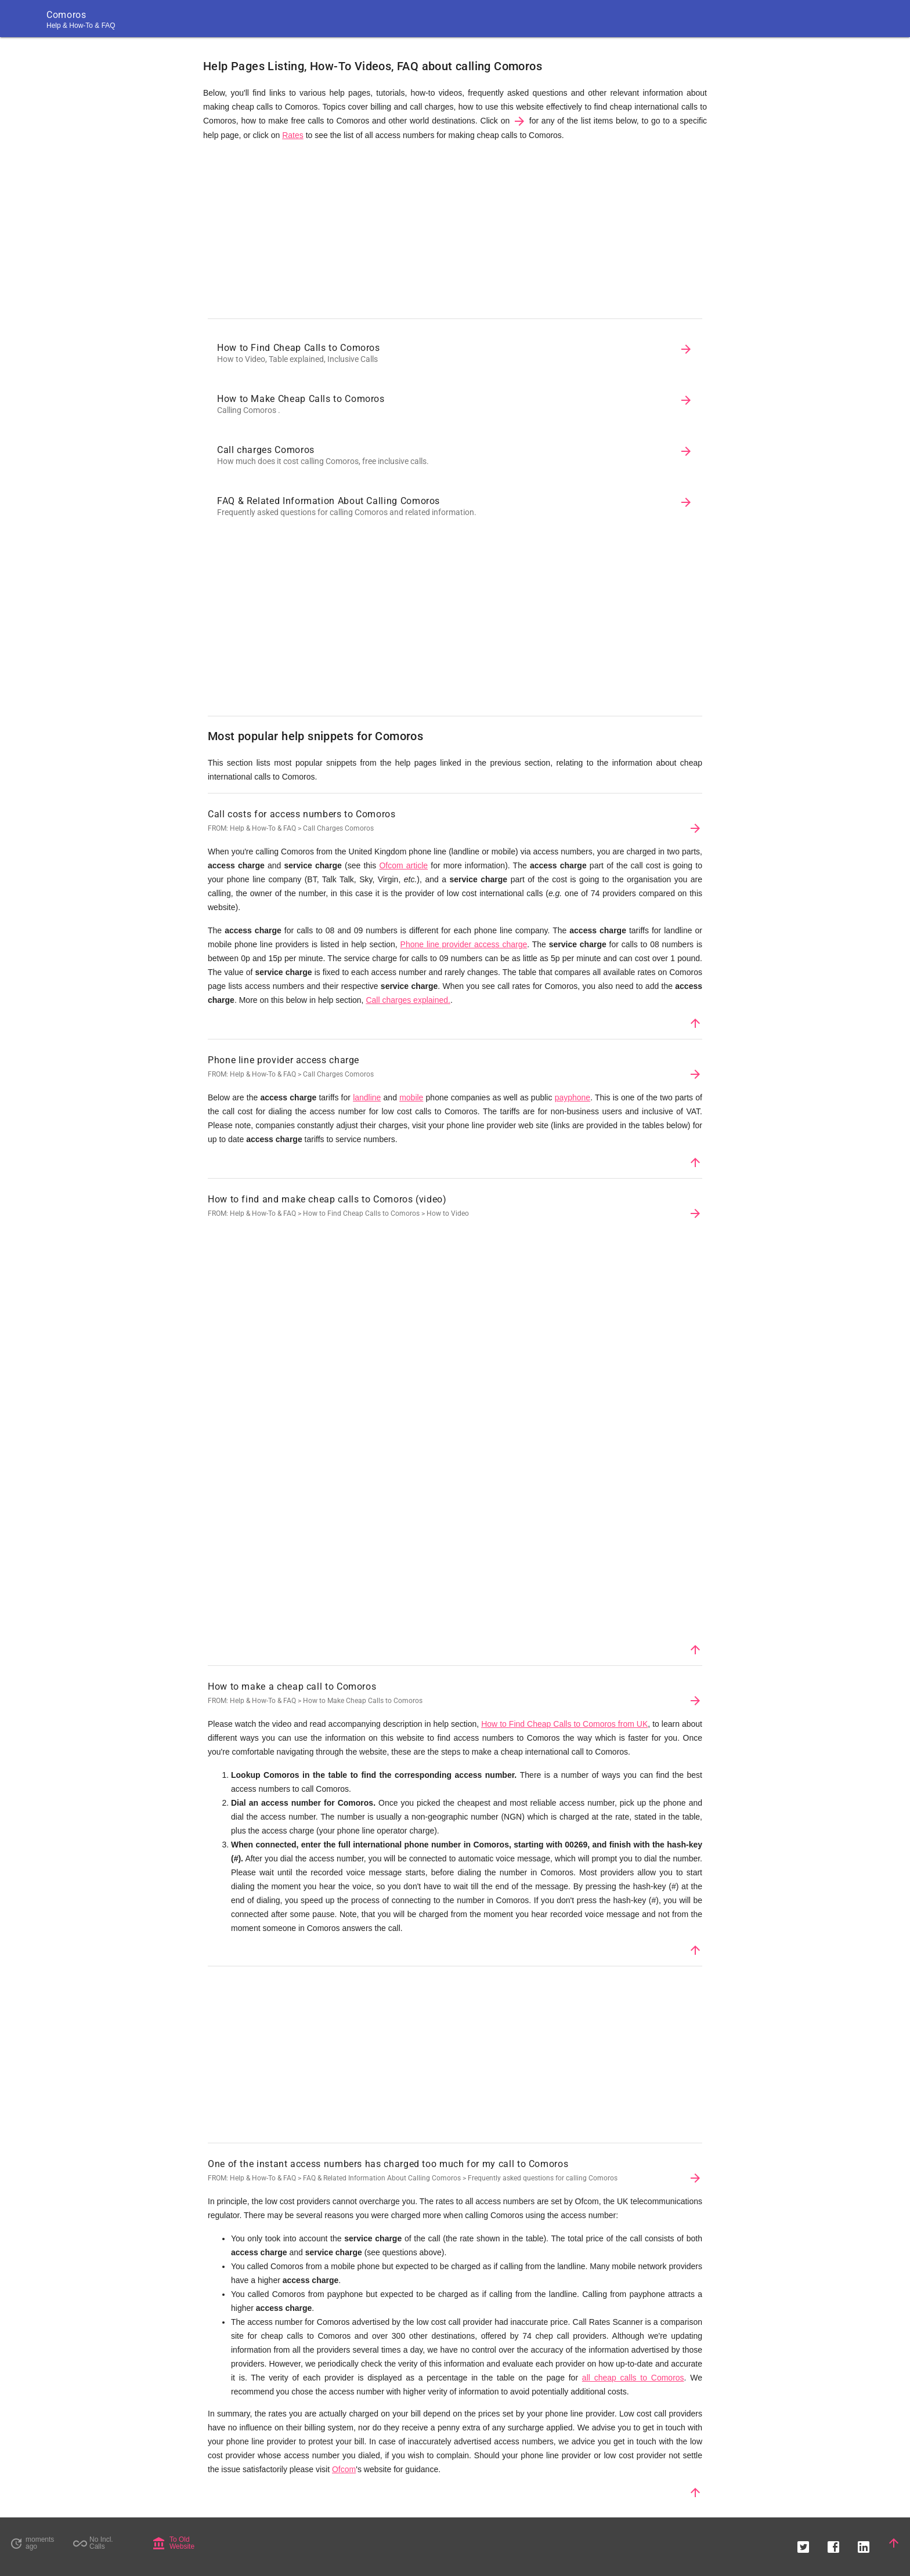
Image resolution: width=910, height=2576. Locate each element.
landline (367, 1097)
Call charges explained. (408, 1000)
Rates (293, 135)
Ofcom (344, 2469)
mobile (411, 1097)
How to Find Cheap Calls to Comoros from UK (564, 1724)
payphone (573, 1097)
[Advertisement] (455, 232)
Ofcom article (403, 865)
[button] (803, 2543)
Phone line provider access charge (464, 944)
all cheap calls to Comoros (633, 2377)
